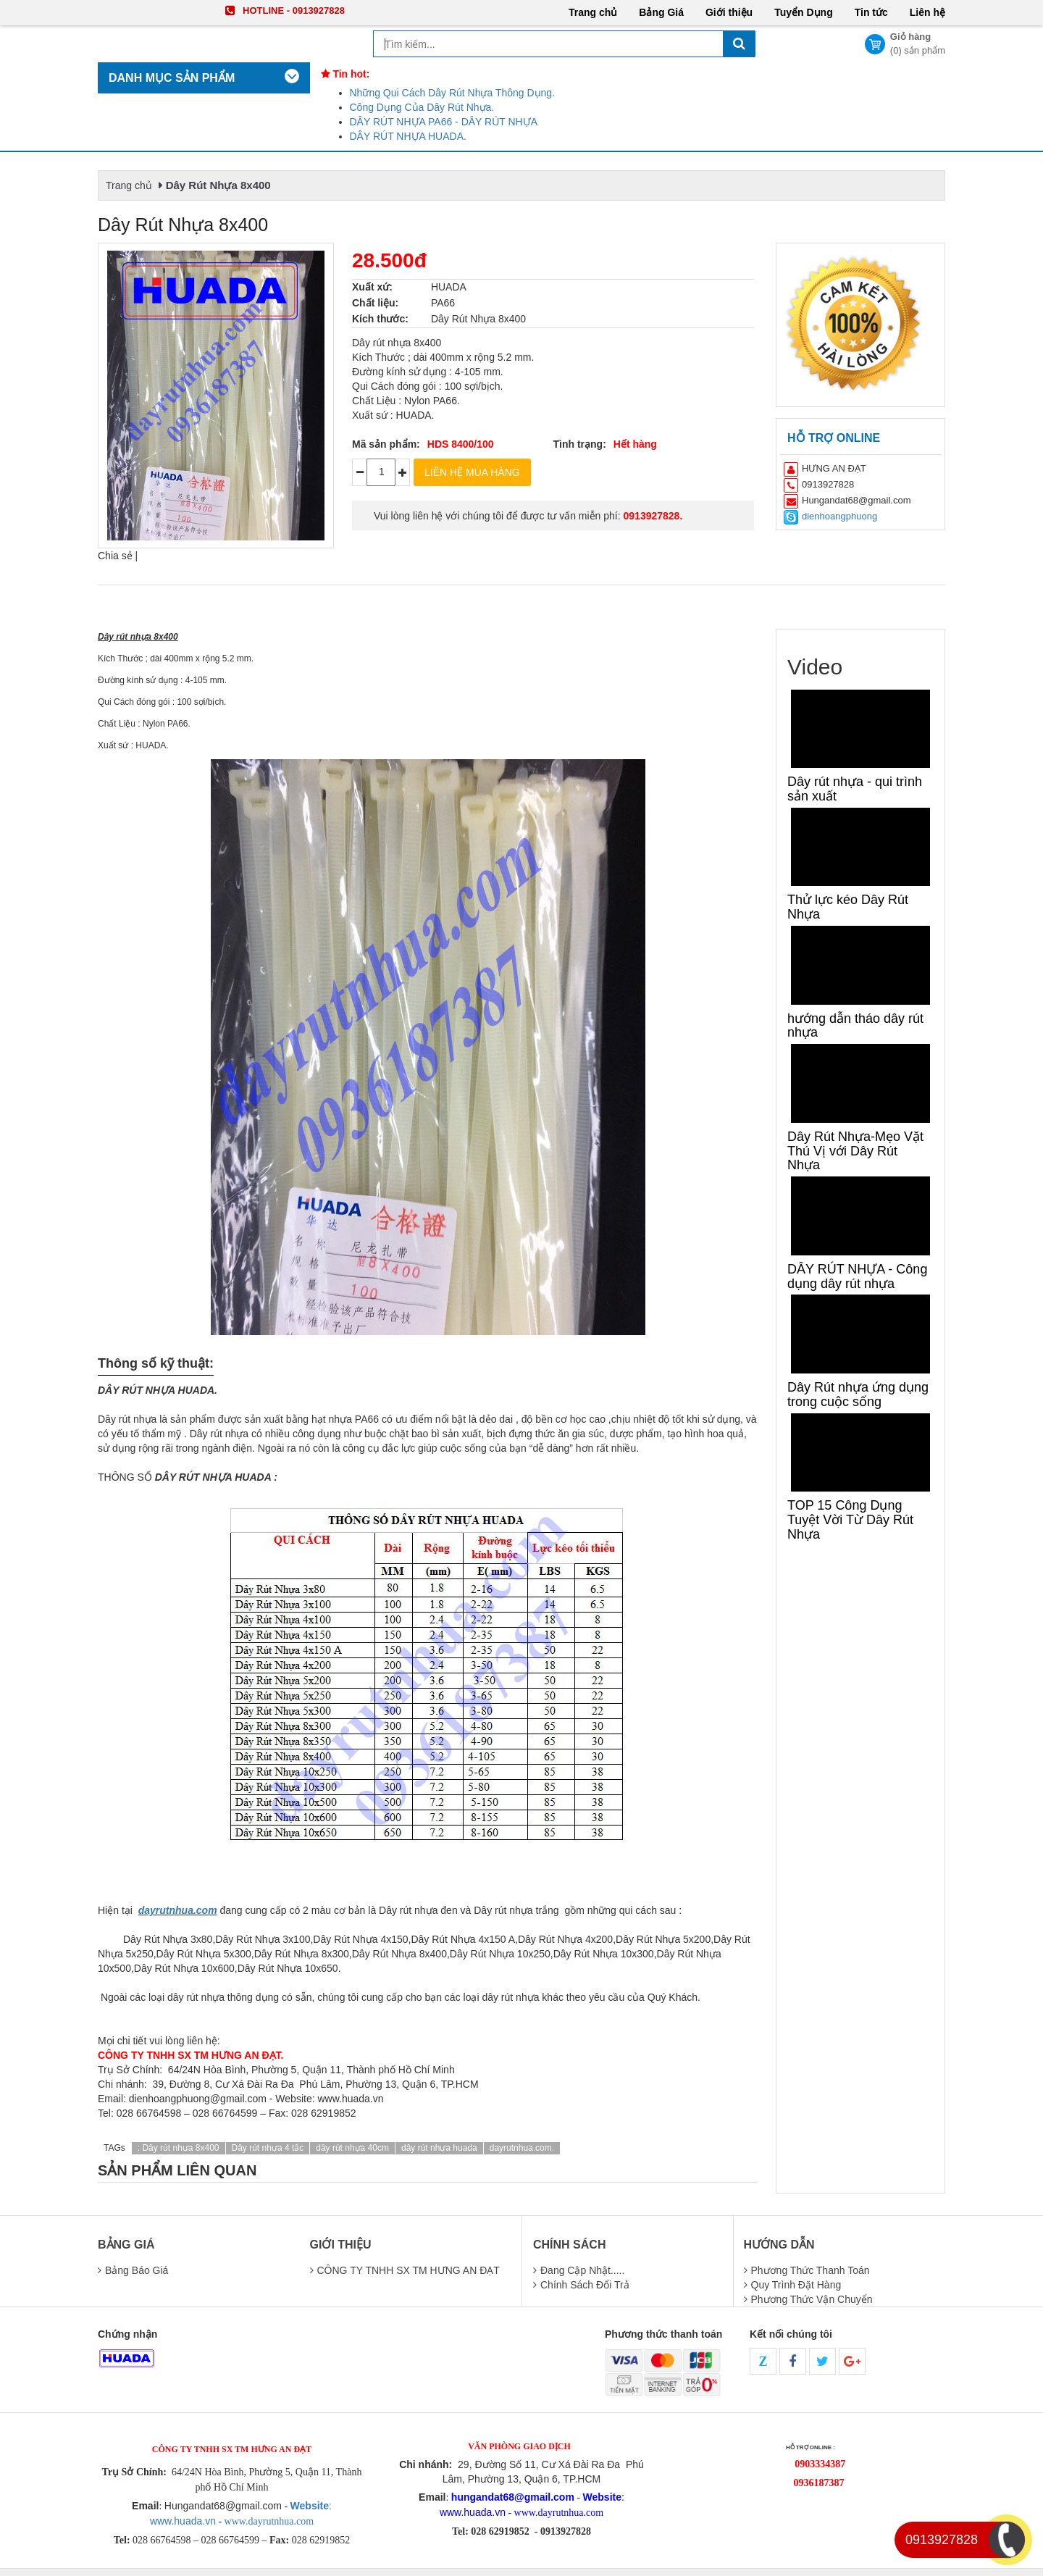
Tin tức (871, 12)
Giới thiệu (729, 12)
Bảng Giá (661, 12)
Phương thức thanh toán (810, 2270)
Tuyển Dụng (803, 12)
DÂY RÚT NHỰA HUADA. (408, 136)
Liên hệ (927, 12)
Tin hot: (345, 74)
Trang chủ (593, 12)
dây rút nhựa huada (439, 2148)
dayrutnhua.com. (522, 2148)
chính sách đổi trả (584, 2285)
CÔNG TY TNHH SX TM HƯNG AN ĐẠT (408, 2270)
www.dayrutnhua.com (268, 2521)
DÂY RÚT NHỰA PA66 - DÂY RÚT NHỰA (444, 121)
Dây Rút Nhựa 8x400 (218, 185)
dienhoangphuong (839, 516)
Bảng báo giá (136, 2270)
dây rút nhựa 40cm (352, 2148)
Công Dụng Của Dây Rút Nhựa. (422, 107)
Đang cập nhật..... (582, 2270)
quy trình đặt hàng (796, 2285)
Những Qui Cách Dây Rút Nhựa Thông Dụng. (453, 93)
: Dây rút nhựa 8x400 (178, 2148)
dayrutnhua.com (177, 1910)
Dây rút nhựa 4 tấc (268, 2148)
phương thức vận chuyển (812, 2299)
